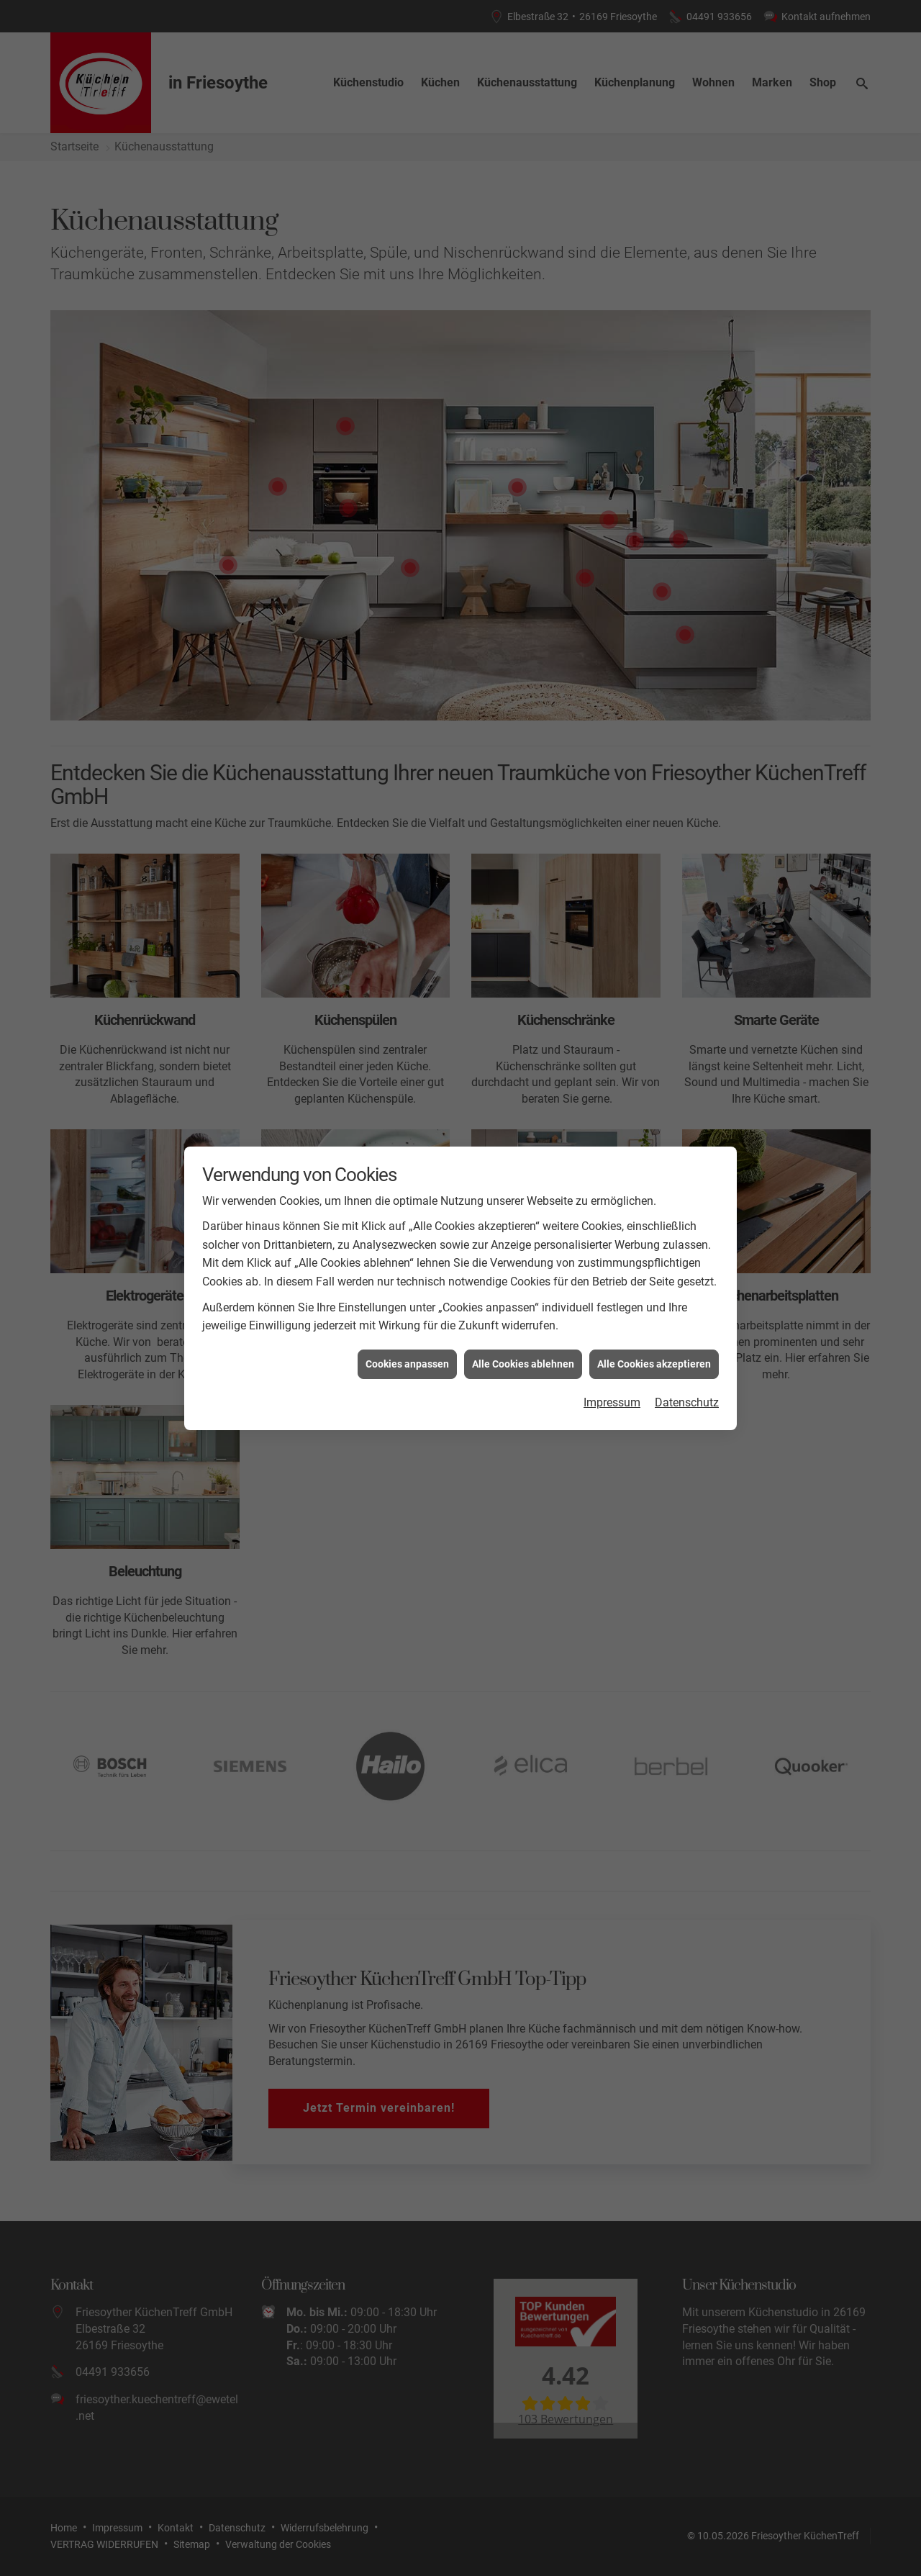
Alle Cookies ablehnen (523, 1364)
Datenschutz (687, 1402)
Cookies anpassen (407, 1364)
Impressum (612, 1402)
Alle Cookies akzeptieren (654, 1364)
